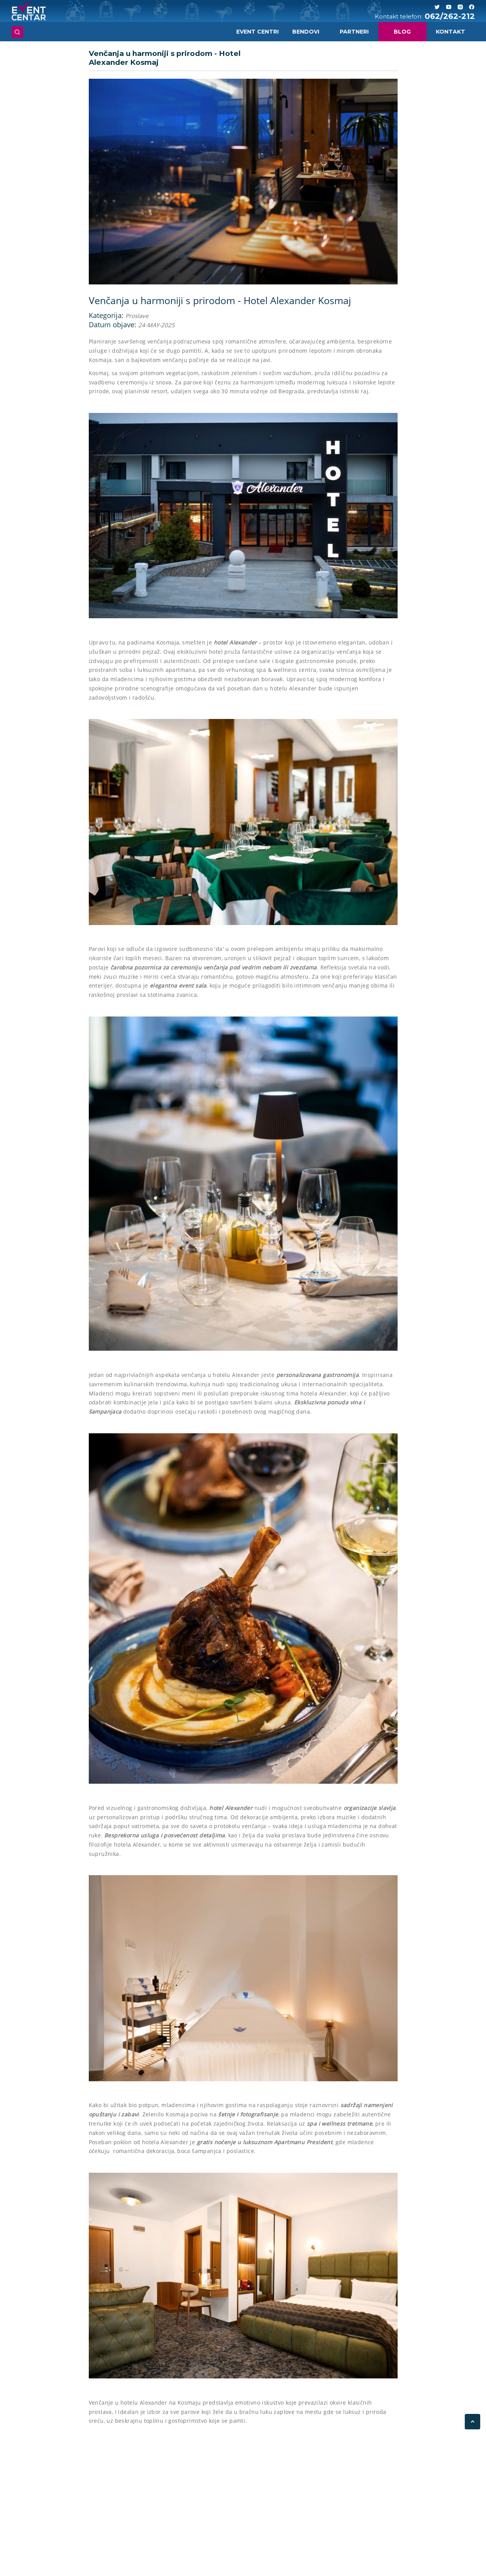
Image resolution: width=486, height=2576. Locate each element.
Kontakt (450, 31)
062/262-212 (450, 16)
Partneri (354, 31)
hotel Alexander (235, 642)
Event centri (257, 31)
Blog (402, 31)
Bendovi (305, 31)
